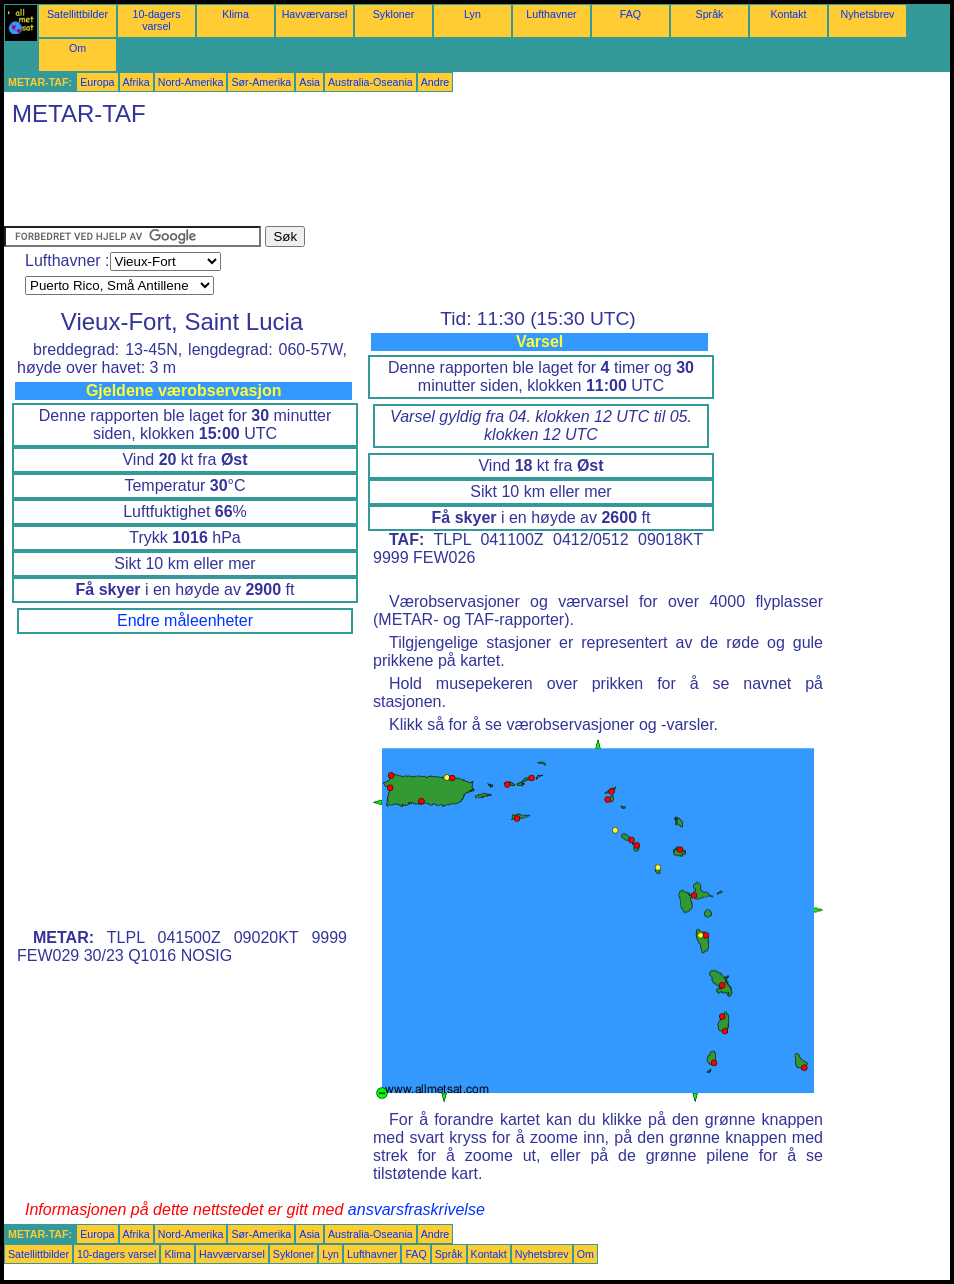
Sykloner (393, 14)
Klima (235, 14)
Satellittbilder (77, 14)
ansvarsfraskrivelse (416, 1209)
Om (77, 48)
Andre (435, 82)
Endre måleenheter (185, 620)
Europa (97, 82)
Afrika (136, 82)
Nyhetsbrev (868, 14)
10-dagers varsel (157, 20)
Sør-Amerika (261, 82)
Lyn (472, 14)
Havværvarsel (315, 14)
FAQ (630, 14)
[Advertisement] (368, 181)
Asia (309, 82)
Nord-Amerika (191, 82)
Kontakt (788, 14)
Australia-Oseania (370, 82)
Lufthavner (551, 14)
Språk (710, 14)
